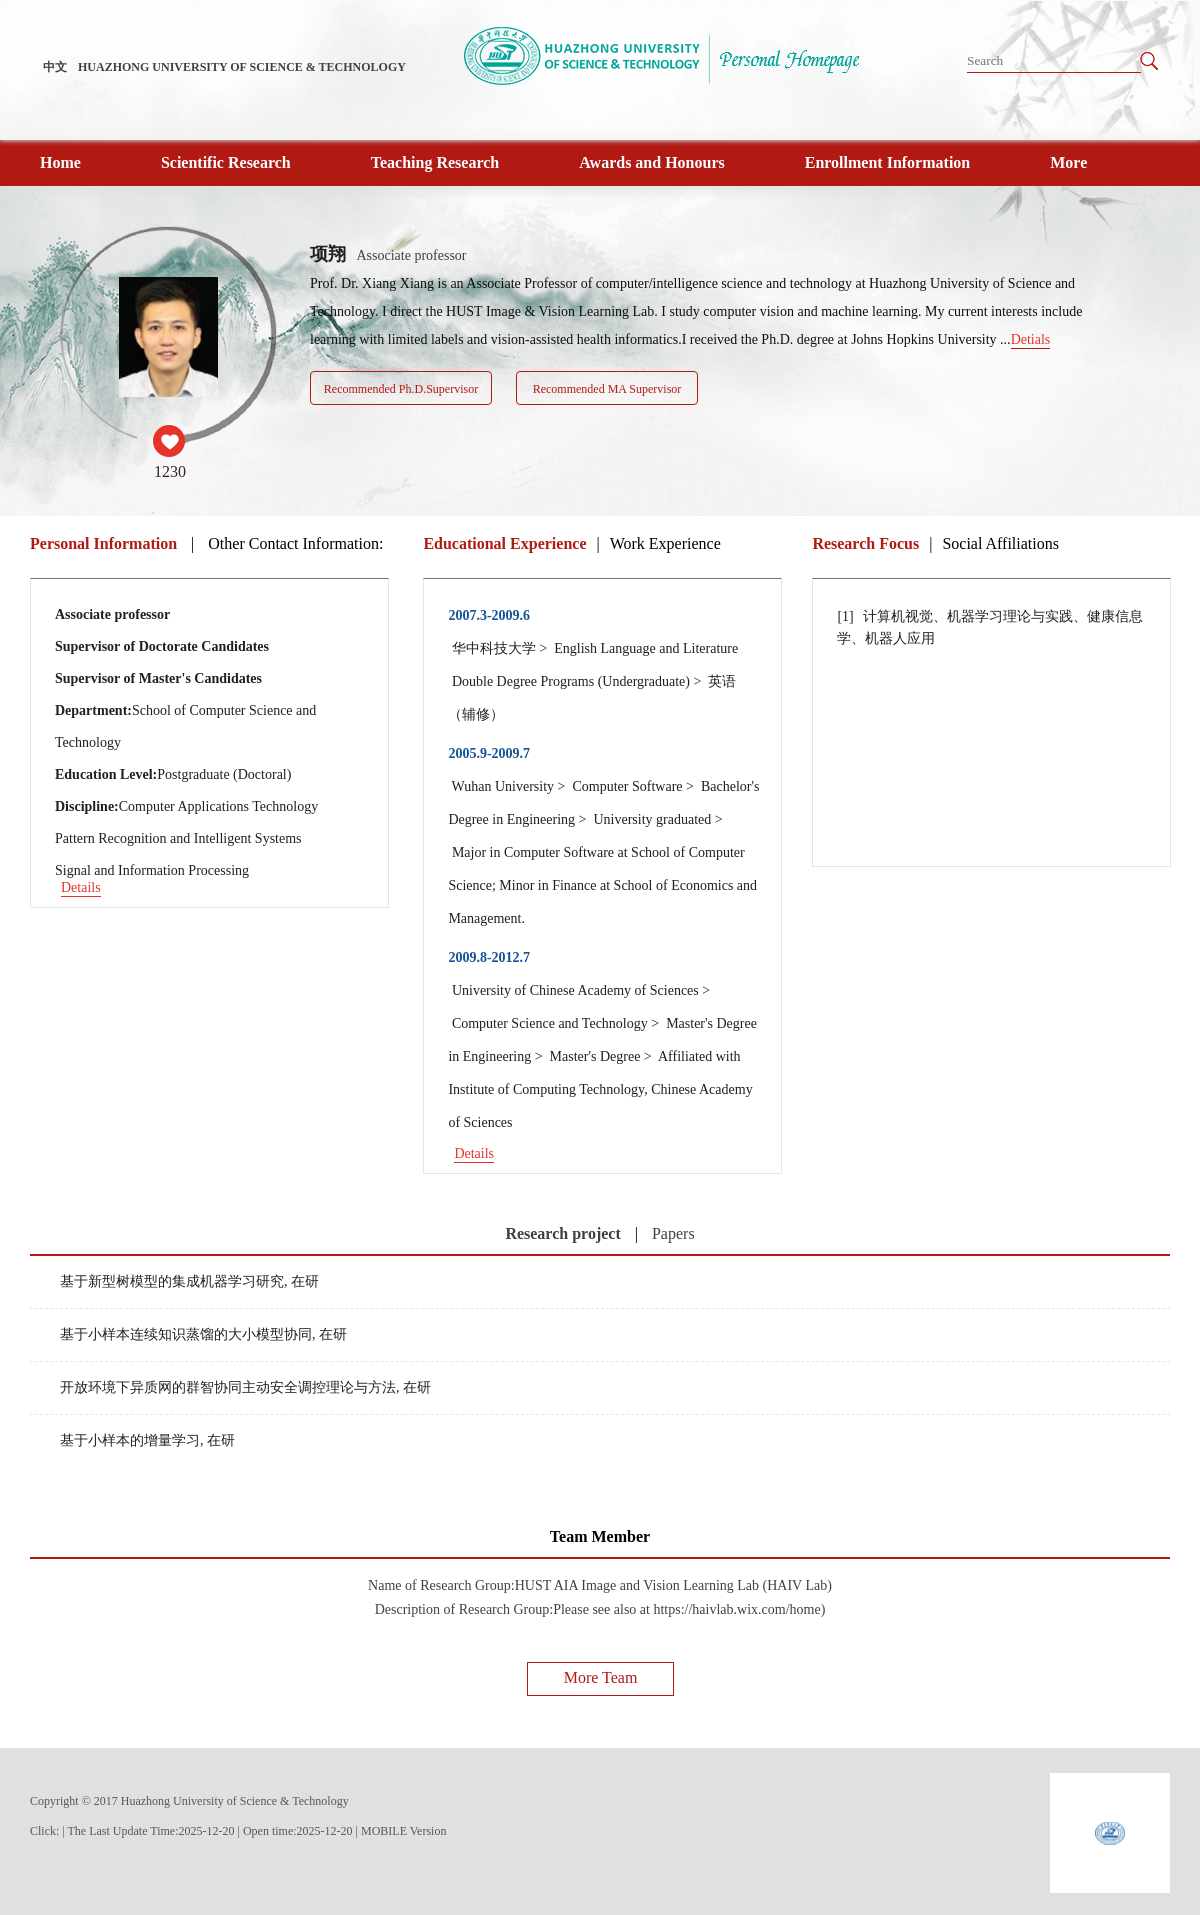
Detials (1031, 339)
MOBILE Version (403, 1831)
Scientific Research (226, 162)
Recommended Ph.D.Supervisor (401, 389)
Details (81, 887)
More (1068, 162)
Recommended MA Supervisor (607, 389)
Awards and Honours (652, 162)
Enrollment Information (887, 162)
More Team (601, 1677)
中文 (55, 67)
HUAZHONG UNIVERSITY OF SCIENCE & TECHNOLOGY (242, 67)
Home (60, 162)
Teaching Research (435, 162)
